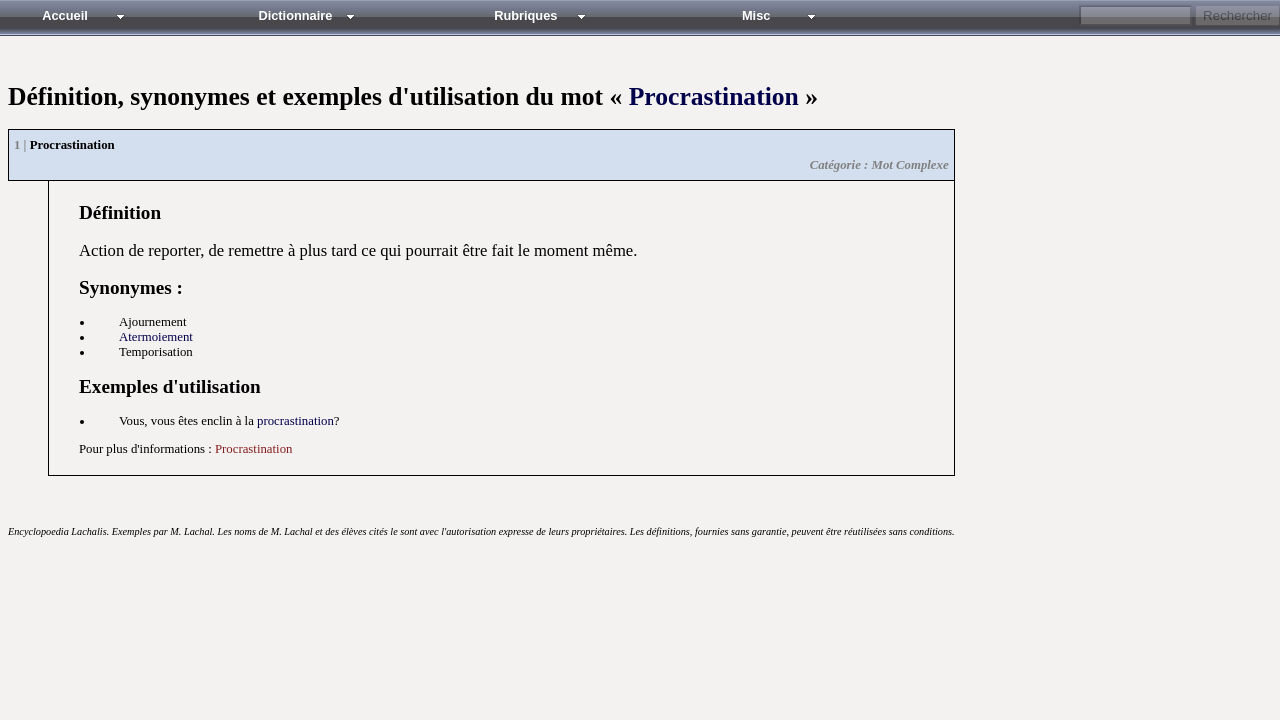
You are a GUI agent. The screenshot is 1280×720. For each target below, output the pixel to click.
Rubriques (525, 15)
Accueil (65, 15)
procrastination (295, 421)
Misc (756, 15)
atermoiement (156, 337)
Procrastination (714, 96)
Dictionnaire (295, 15)
